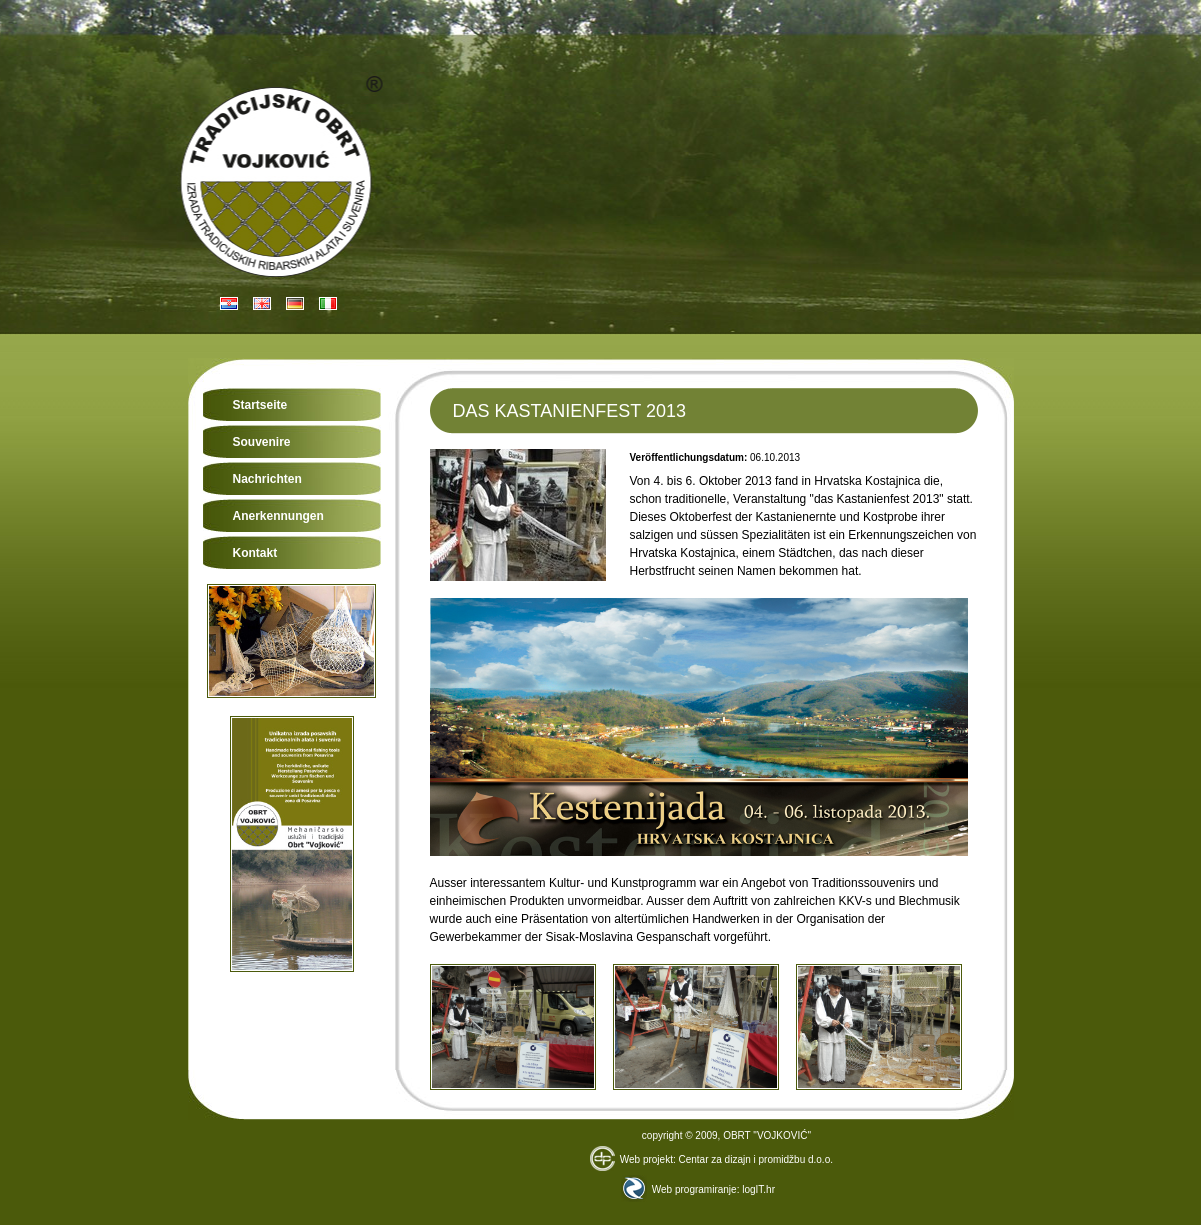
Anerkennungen (278, 516)
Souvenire (262, 442)
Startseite (260, 405)
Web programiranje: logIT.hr (698, 1189)
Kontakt (255, 553)
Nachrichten (267, 479)
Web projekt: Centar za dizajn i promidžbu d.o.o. (711, 1159)
